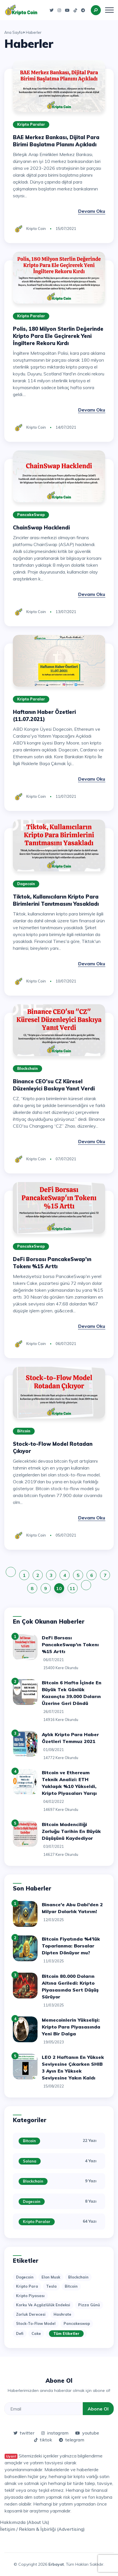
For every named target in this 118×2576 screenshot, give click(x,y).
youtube (87, 2433)
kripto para (27, 2286)
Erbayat (56, 2564)
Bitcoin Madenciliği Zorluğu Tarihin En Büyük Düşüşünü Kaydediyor (71, 1831)
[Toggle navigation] (109, 10)
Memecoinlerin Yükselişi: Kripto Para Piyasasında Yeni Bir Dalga (71, 2027)
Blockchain (27, 1068)
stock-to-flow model (36, 2323)
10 (59, 1588)
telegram (71, 2440)
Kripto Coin (36, 228)
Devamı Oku (91, 211)
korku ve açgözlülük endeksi (43, 2305)
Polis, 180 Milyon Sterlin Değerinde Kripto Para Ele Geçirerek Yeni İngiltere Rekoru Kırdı (58, 336)
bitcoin (71, 2286)
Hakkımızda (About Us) (24, 2522)
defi (19, 2333)
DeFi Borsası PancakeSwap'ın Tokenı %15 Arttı (70, 1644)
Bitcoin (23, 1431)
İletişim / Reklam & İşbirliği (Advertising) (42, 2529)
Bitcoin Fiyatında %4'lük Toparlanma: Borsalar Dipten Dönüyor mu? (71, 1945)
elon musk (51, 2277)
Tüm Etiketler (66, 2333)
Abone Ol (98, 2409)
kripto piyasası (30, 2295)
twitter (23, 2433)
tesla (51, 2286)
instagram (54, 2433)
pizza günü (89, 2305)
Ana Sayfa (13, 32)
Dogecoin (26, 883)
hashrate (62, 2314)
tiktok (43, 2440)
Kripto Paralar (31, 124)
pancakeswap (77, 2323)
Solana (29, 2161)
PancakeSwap (31, 514)
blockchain (78, 2277)
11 (72, 1588)
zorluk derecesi (31, 2314)
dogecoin (25, 2277)
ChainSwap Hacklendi (41, 527)
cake (36, 2333)
